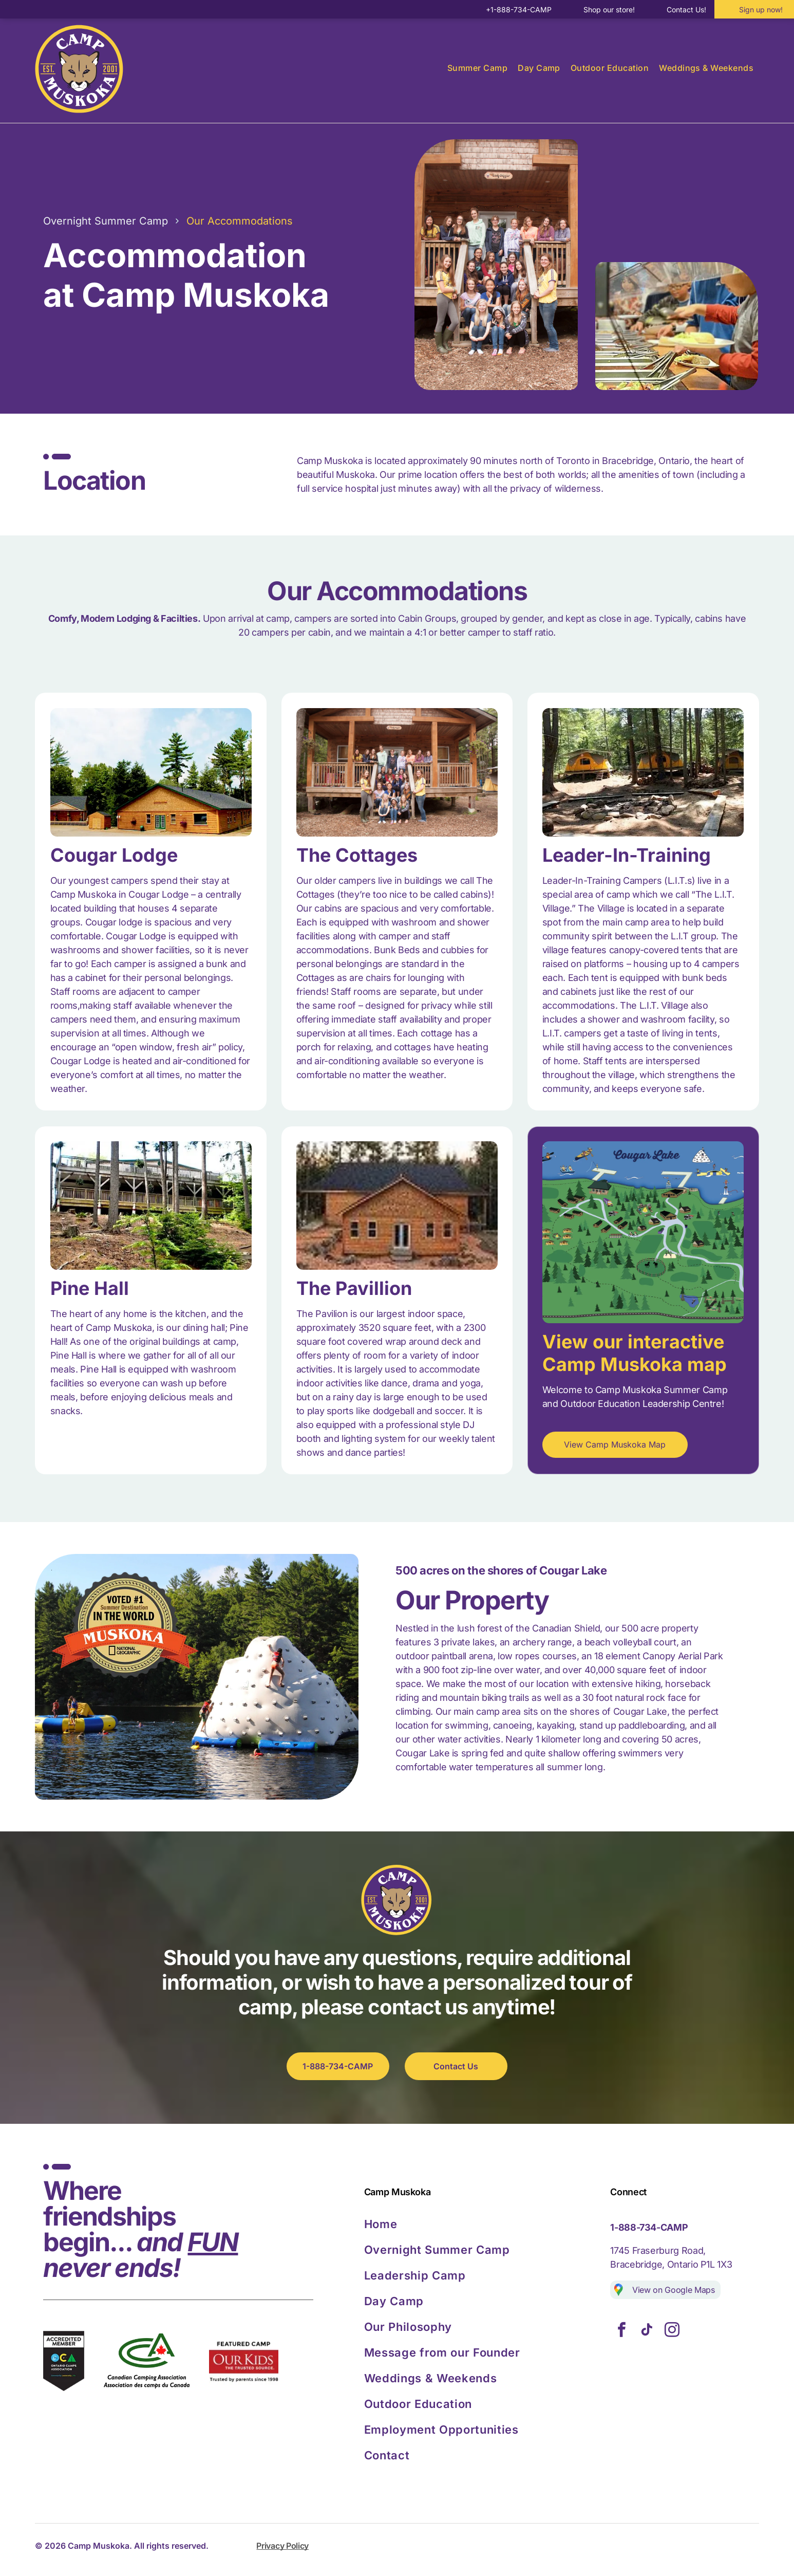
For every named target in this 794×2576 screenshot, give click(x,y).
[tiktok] (646, 2331)
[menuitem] (477, 68)
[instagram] (671, 2331)
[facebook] (621, 2331)
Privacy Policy (282, 2546)
